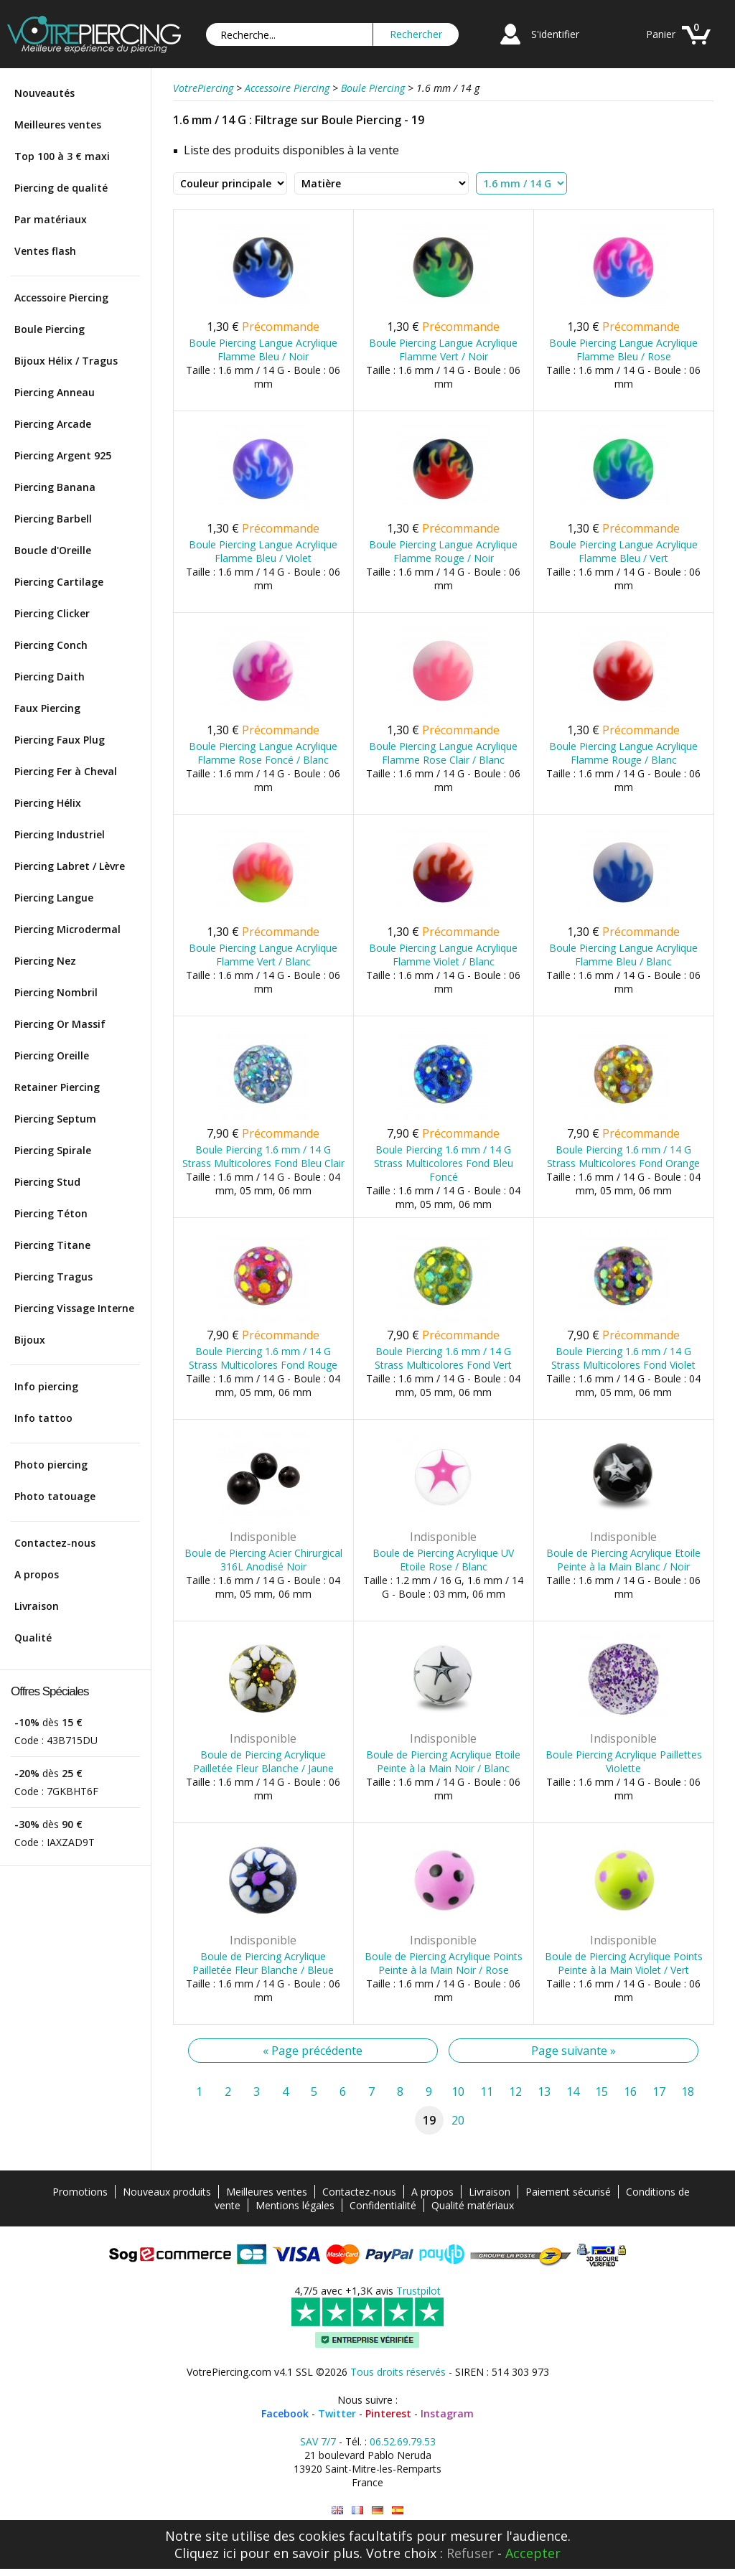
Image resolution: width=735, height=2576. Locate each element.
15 (601, 2091)
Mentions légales (295, 2205)
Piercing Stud (47, 1182)
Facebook (285, 2413)
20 (457, 2120)
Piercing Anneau (54, 392)
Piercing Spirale (52, 1150)
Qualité (33, 1637)
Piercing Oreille (51, 1055)
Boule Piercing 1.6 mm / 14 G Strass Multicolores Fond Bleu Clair (263, 1156)
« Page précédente (312, 2051)
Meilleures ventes (57, 124)
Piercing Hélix (47, 803)
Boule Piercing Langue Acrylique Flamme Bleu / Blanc (623, 954)
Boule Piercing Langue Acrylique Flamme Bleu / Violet (263, 551)
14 (572, 2091)
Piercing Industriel (59, 834)
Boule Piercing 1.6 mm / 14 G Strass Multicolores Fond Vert (443, 1358)
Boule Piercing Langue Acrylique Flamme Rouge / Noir (443, 551)
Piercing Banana (54, 487)
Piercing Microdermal (67, 929)
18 (687, 2091)
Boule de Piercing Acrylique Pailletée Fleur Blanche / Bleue (263, 1963)
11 (486, 2091)
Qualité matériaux (472, 2205)
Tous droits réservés (398, 2372)
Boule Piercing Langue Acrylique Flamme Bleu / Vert (623, 551)
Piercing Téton (51, 1213)
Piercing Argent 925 (62, 455)
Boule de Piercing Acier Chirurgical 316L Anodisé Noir (263, 1559)
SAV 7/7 (318, 2441)
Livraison (36, 1606)
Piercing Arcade (52, 424)
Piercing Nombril (56, 992)
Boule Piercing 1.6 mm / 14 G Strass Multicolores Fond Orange (623, 1156)
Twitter (337, 2413)
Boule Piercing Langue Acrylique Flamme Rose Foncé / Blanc (263, 753)
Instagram (447, 2413)
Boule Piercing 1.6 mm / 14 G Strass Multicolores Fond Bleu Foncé (443, 1163)
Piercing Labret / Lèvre (69, 866)
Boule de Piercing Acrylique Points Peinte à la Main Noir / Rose (444, 1963)
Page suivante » (573, 2051)
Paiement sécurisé (568, 2191)
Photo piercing (51, 1464)
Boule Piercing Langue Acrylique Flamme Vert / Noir (443, 349)
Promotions (80, 2191)
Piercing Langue (53, 897)
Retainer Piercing (57, 1087)
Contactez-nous (54, 1543)
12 (515, 2091)
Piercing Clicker (52, 613)
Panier (660, 34)
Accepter (533, 2553)
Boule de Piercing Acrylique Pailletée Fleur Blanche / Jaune (263, 1761)
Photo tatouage (54, 1496)
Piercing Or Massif (60, 1024)
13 (544, 2091)
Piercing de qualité (61, 188)
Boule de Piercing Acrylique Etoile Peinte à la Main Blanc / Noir (623, 1559)
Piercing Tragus (53, 1276)
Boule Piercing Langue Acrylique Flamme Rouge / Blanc (623, 753)
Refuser (470, 2553)
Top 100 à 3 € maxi (62, 156)
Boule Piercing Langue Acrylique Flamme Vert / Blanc (263, 954)
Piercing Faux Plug (59, 739)
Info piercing (46, 1386)
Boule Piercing (49, 329)
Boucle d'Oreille (52, 550)
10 (457, 2091)
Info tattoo (43, 1418)
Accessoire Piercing (61, 297)
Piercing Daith (49, 676)
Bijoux (29, 1339)
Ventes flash (45, 251)
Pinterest (388, 2413)
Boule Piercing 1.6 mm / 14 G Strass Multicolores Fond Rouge (263, 1358)
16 (630, 2091)
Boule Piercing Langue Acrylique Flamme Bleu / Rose (623, 349)
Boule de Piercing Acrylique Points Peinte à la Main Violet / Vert (624, 1963)
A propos (36, 1574)
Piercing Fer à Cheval (65, 771)
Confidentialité (383, 2205)
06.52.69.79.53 (403, 2441)
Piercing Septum (55, 1118)
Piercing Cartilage (58, 582)
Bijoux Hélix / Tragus (66, 360)
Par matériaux (50, 219)
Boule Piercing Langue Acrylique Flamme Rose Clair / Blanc (443, 753)
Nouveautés (44, 93)
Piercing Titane (52, 1245)
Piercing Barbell (53, 518)
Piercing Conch (51, 645)
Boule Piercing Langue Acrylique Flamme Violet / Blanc (443, 954)
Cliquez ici (205, 2553)
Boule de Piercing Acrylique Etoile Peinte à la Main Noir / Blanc (443, 1761)
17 (658, 2091)
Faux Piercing (47, 708)
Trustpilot (418, 2291)
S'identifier (555, 34)
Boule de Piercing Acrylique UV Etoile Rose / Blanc (443, 1559)
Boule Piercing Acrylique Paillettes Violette (624, 1761)
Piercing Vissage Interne (74, 1308)
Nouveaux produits (167, 2191)
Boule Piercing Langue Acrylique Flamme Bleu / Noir (263, 349)
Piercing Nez (45, 961)
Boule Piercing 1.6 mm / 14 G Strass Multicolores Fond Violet (623, 1358)
